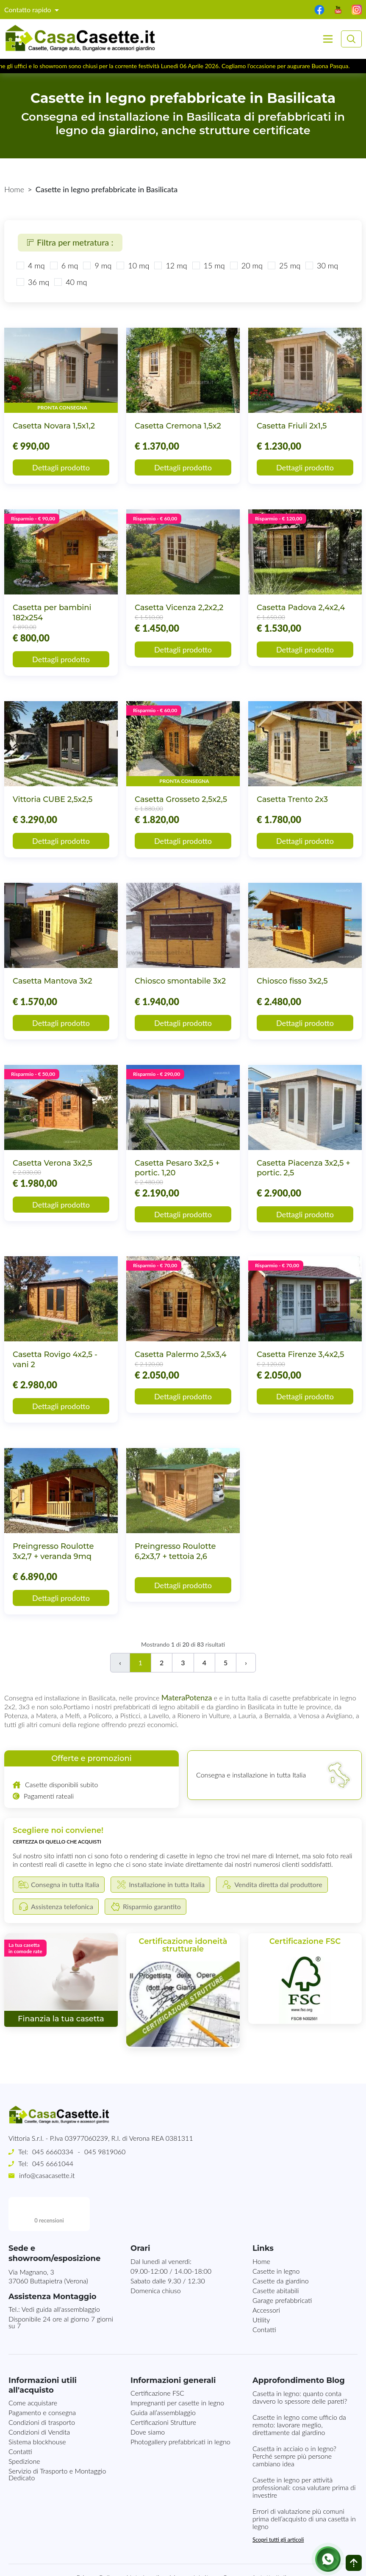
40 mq (76, 282)
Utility (261, 2286)
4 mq (36, 265)
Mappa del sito (191, 2544)
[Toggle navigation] (328, 39)
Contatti (264, 2295)
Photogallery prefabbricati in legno (180, 2408)
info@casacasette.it (47, 2175)
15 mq (214, 265)
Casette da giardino (280, 2247)
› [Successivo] (246, 1662)
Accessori (266, 2276)
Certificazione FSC (157, 2359)
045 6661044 (52, 2163)
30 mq (327, 265)
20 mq (252, 265)
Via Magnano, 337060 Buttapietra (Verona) (48, 2242)
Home (14, 189)
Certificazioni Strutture (163, 2388)
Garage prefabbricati (282, 2266)
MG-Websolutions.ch (268, 2562)
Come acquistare (32, 2369)
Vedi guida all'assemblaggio (61, 2275)
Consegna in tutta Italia (255, 2544)
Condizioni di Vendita (39, 2398)
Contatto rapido (28, 10)
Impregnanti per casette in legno (177, 2369)
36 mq (38, 282)
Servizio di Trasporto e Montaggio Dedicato (57, 2440)
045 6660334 (52, 2152)
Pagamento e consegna (42, 2378)
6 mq (69, 265)
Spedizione (24, 2427)
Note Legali (142, 2544)
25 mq (289, 265)
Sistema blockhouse (37, 2408)
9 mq (102, 265)
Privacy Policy (96, 2544)
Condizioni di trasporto (41, 2388)
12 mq (176, 265)
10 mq (138, 265)
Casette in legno (275, 2237)
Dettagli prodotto (61, 467)
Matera (173, 1697)
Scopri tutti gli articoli (278, 2506)
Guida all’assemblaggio (163, 2378)
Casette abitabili (275, 2257)
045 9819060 (104, 2152)
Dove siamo (147, 2398)
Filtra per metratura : (70, 242)
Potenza (198, 1697)
